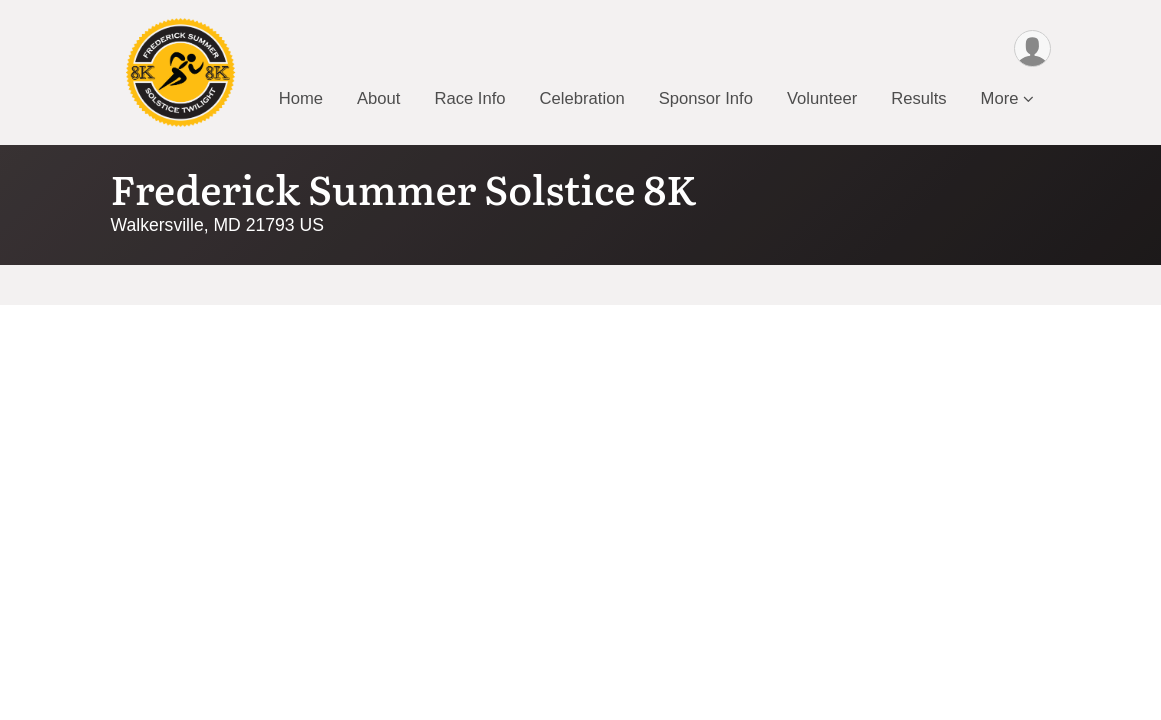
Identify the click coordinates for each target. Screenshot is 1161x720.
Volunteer (822, 98)
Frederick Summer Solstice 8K (404, 187)
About (378, 98)
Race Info (469, 98)
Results (918, 98)
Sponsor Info (706, 98)
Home (301, 98)
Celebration (582, 98)
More (1000, 98)
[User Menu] (1032, 48)
